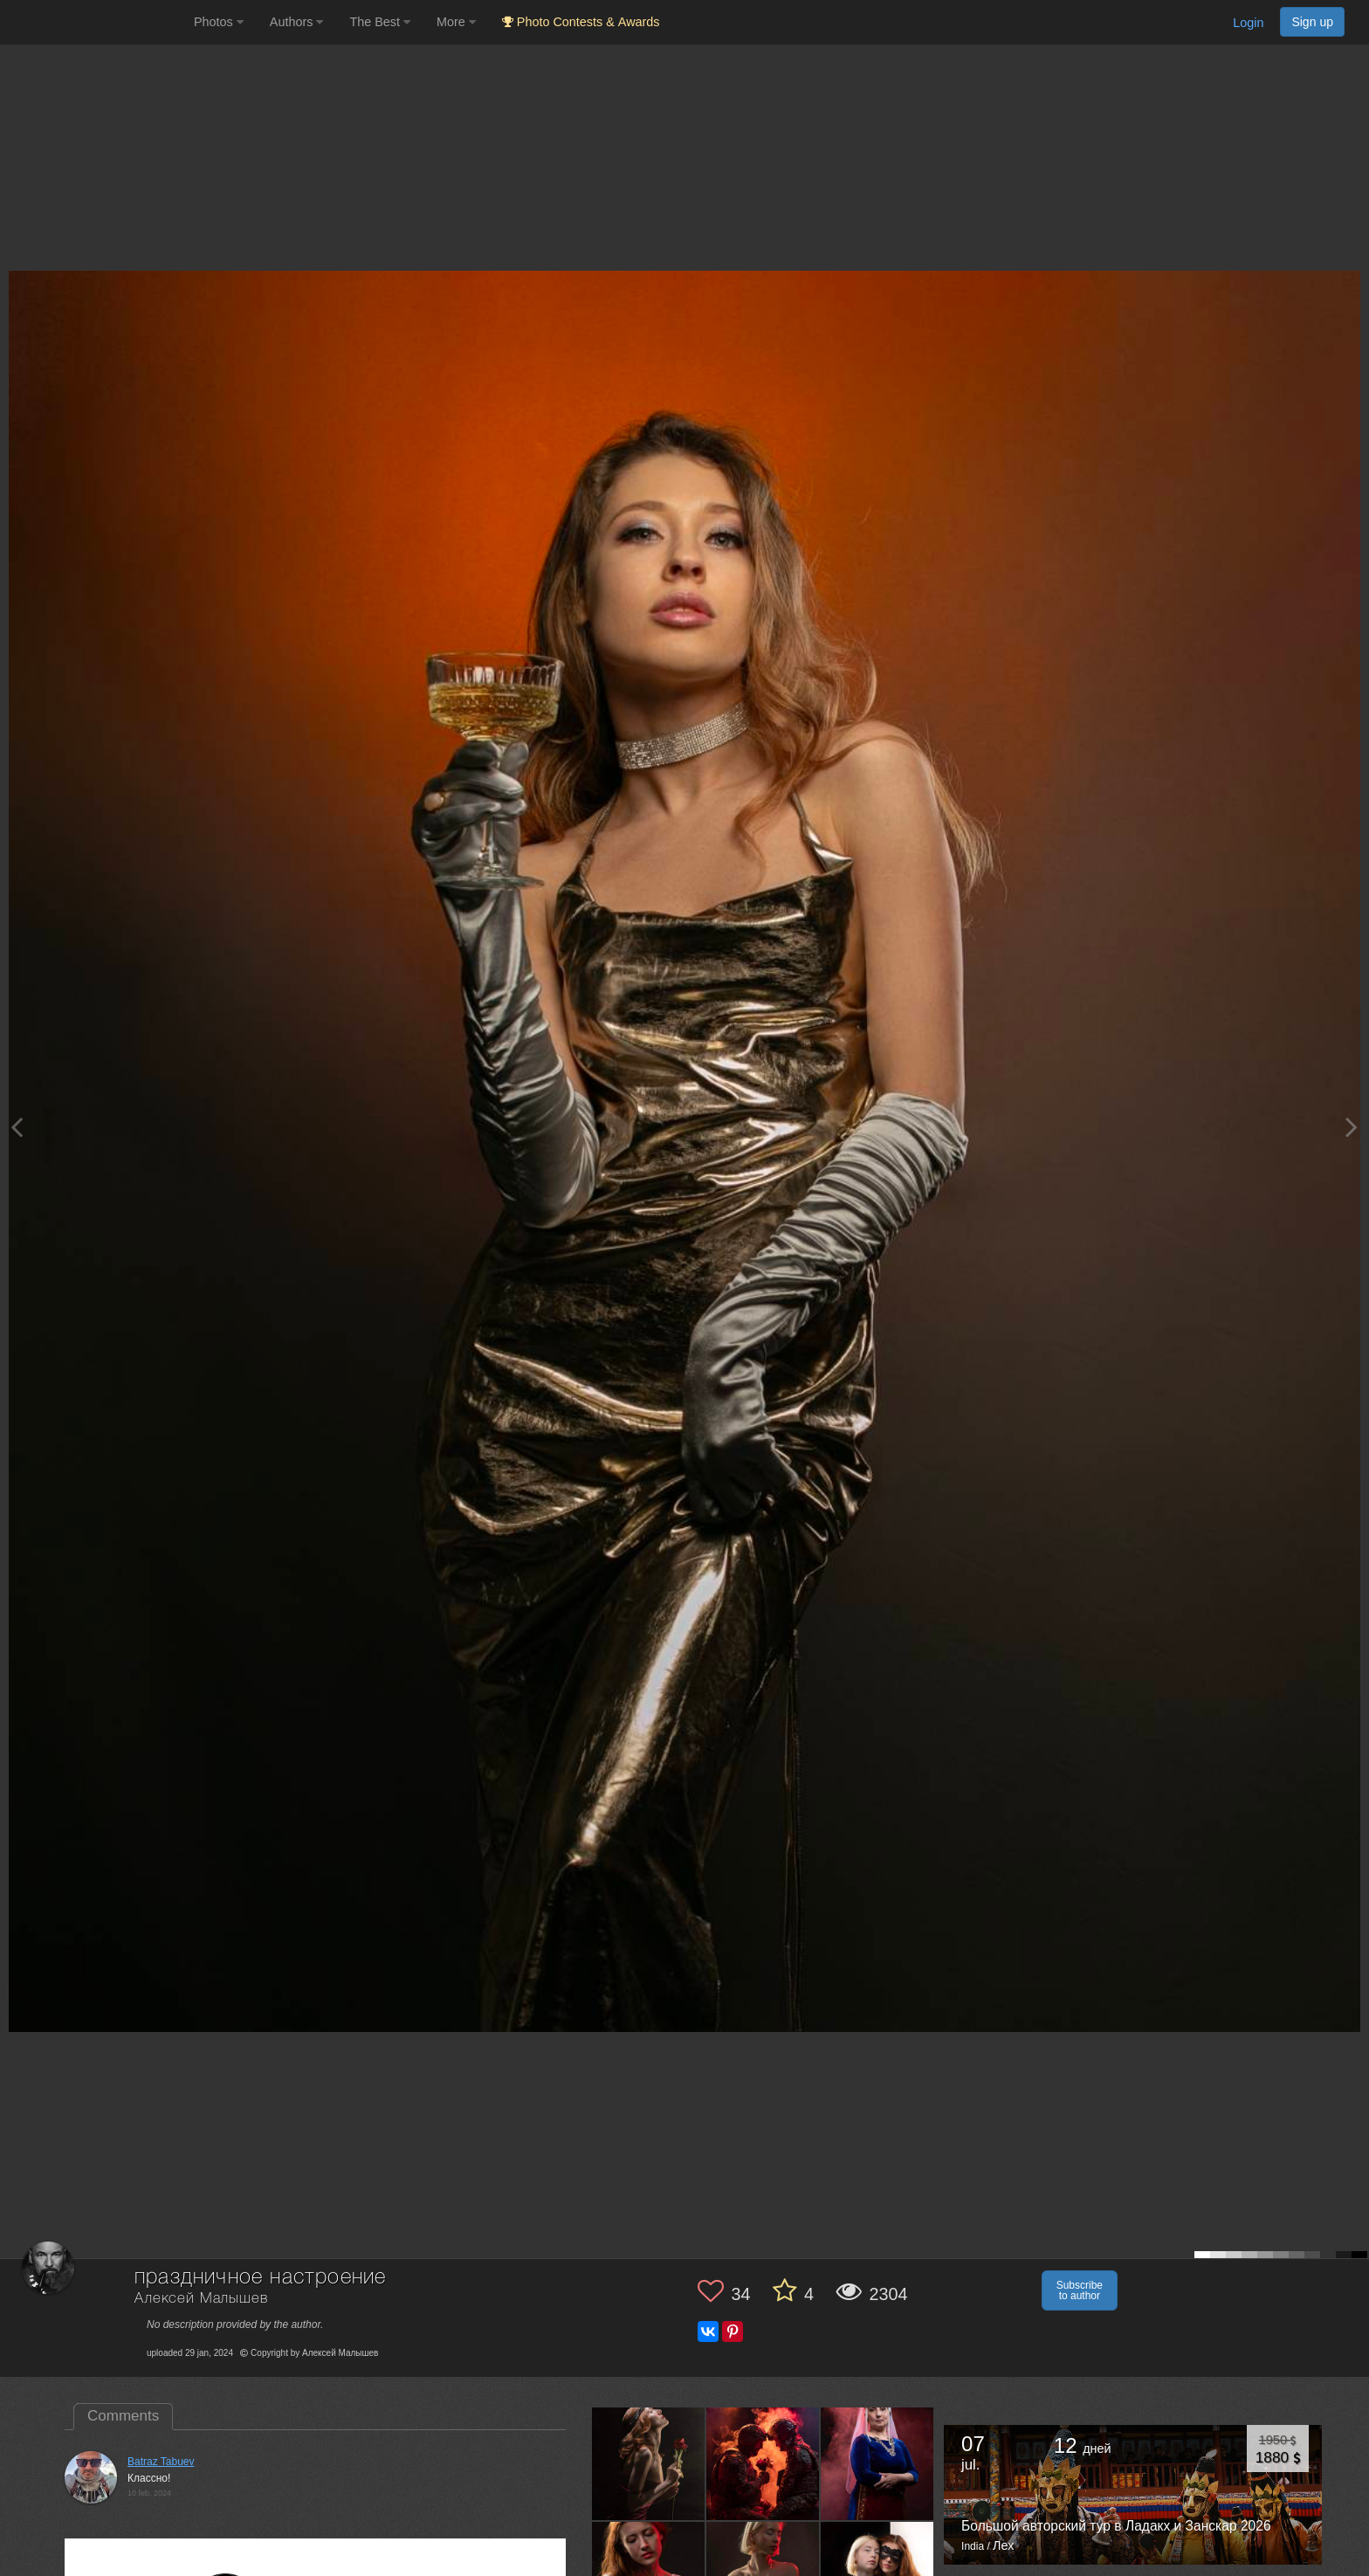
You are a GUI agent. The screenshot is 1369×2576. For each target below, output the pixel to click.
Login (1248, 23)
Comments (123, 2415)
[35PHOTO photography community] (95, 22)
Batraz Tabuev (161, 2461)
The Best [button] (379, 22)
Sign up (1312, 22)
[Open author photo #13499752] (877, 2463)
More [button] (456, 22)
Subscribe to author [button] (1079, 2290)
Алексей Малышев (201, 2298)
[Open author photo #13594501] (648, 2463)
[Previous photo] (16, 1127)
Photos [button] (219, 22)
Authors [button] (297, 22)
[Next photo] (1351, 1127)
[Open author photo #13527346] (763, 2463)
